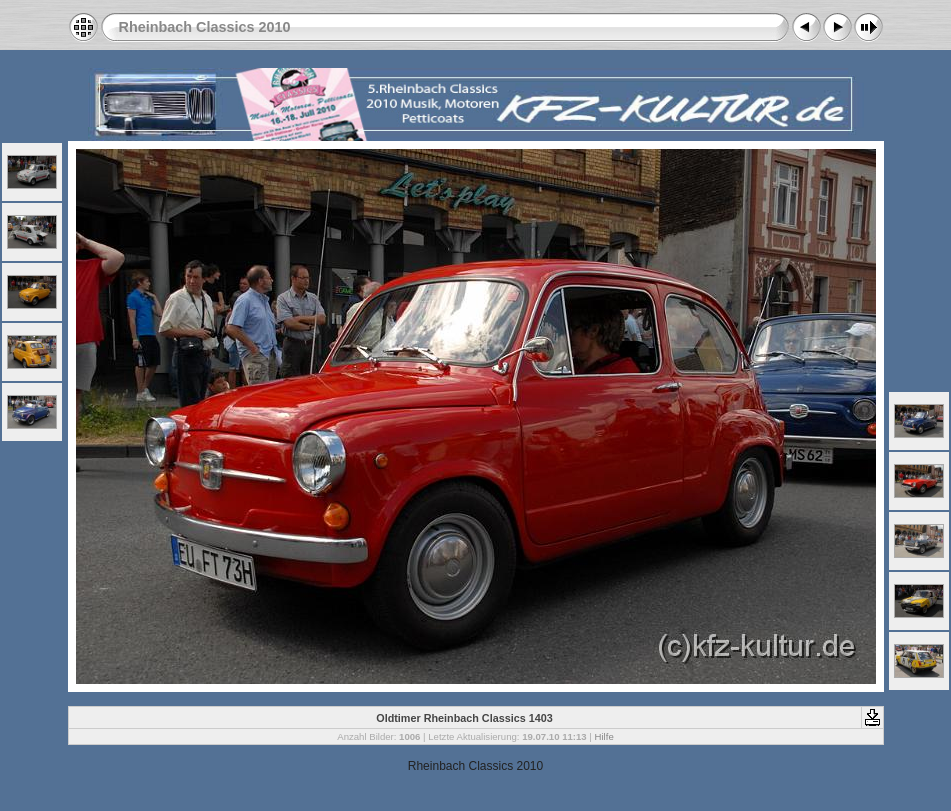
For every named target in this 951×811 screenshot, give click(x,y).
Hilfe (604, 736)
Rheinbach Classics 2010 (205, 27)
